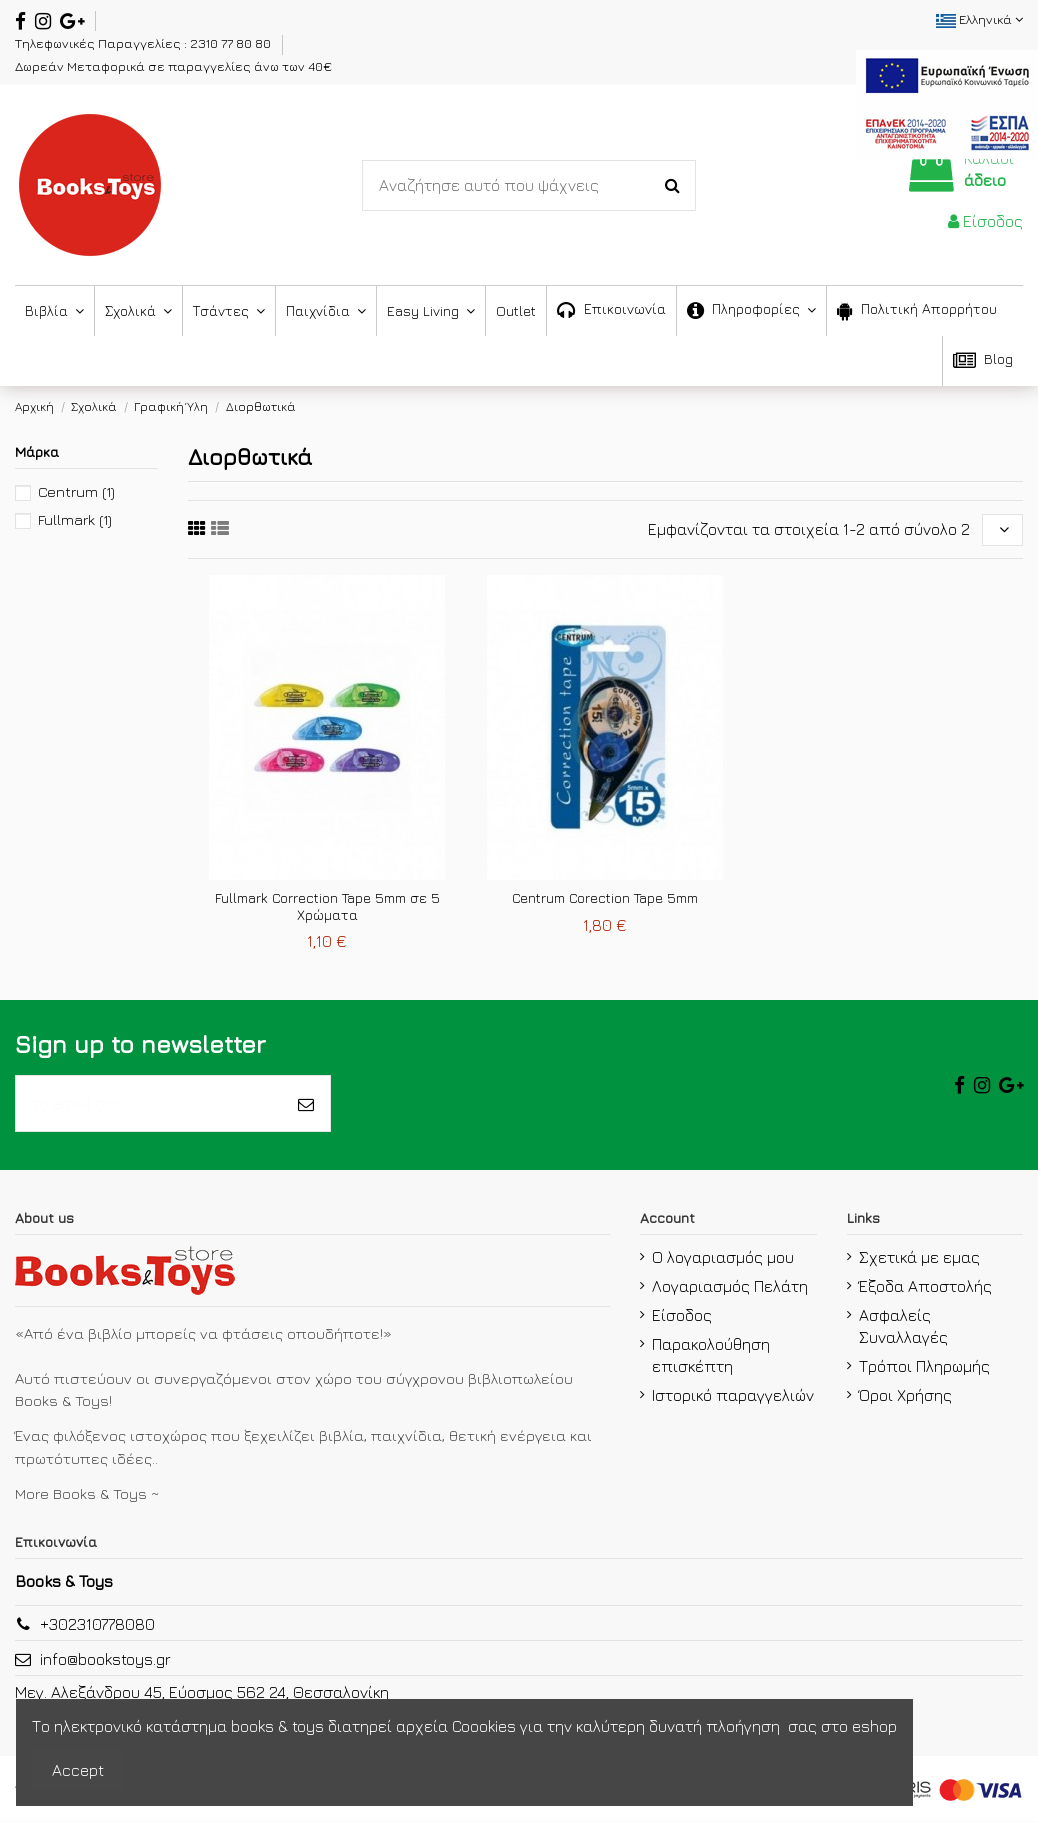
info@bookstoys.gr (105, 1660)
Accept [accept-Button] (78, 1770)
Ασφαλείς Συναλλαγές (903, 1327)
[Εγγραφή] (306, 1104)
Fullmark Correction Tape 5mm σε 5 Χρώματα (327, 907)
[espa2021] (947, 102)
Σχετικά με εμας (919, 1258)
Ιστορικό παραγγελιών (733, 1396)
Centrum (76, 491)
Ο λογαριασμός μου (723, 1258)
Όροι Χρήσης (905, 1396)
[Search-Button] (672, 186)
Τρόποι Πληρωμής (924, 1367)
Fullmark (75, 519)
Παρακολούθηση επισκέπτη (711, 1356)
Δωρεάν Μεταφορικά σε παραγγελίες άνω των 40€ (173, 66)
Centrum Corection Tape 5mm (605, 898)
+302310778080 (97, 1625)
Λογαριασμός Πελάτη (730, 1287)
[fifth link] (197, 528)
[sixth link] (220, 528)
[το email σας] (149, 1104)
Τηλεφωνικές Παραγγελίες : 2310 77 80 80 (144, 43)
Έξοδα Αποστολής (925, 1287)
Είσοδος (682, 1316)
